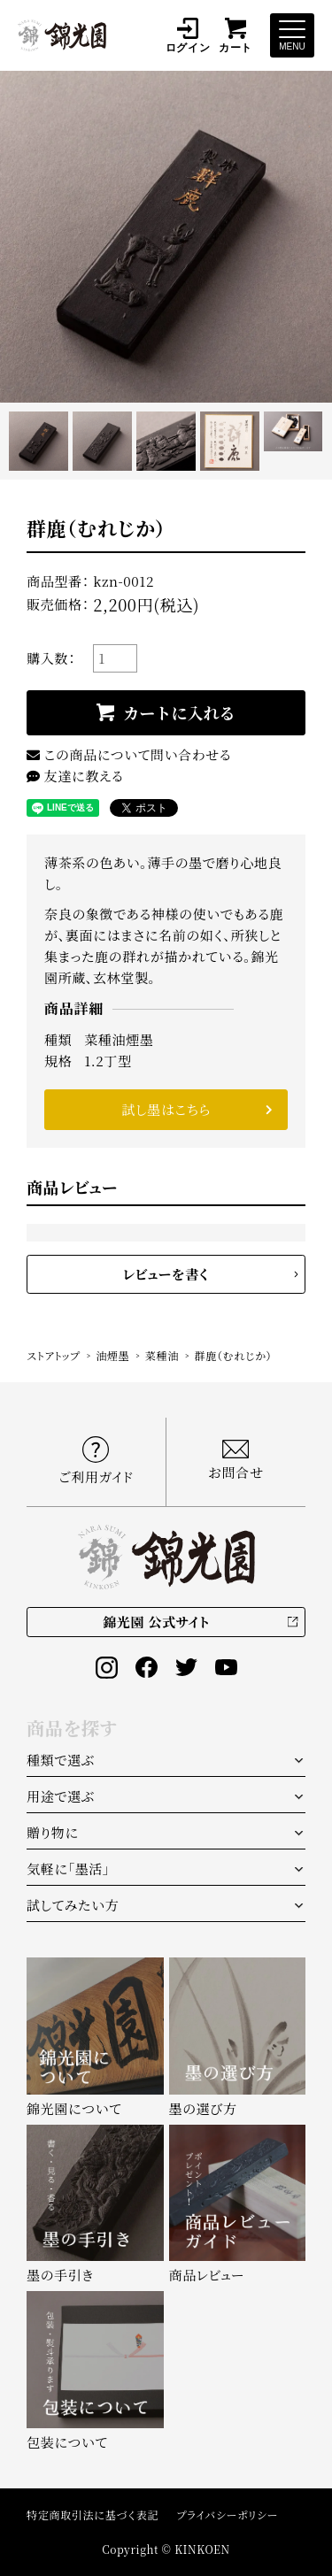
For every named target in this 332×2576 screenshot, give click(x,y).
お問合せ (236, 1460)
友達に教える (75, 775)
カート (235, 35)
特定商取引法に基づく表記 (92, 2514)
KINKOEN (202, 2549)
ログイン (188, 35)
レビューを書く (166, 1274)
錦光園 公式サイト (156, 1621)
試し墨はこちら (165, 1109)
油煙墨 (112, 1355)
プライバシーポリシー (227, 2514)
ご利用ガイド (95, 1461)
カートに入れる (179, 712)
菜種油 (162, 1355)
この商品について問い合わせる (129, 754)
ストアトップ (54, 1355)
